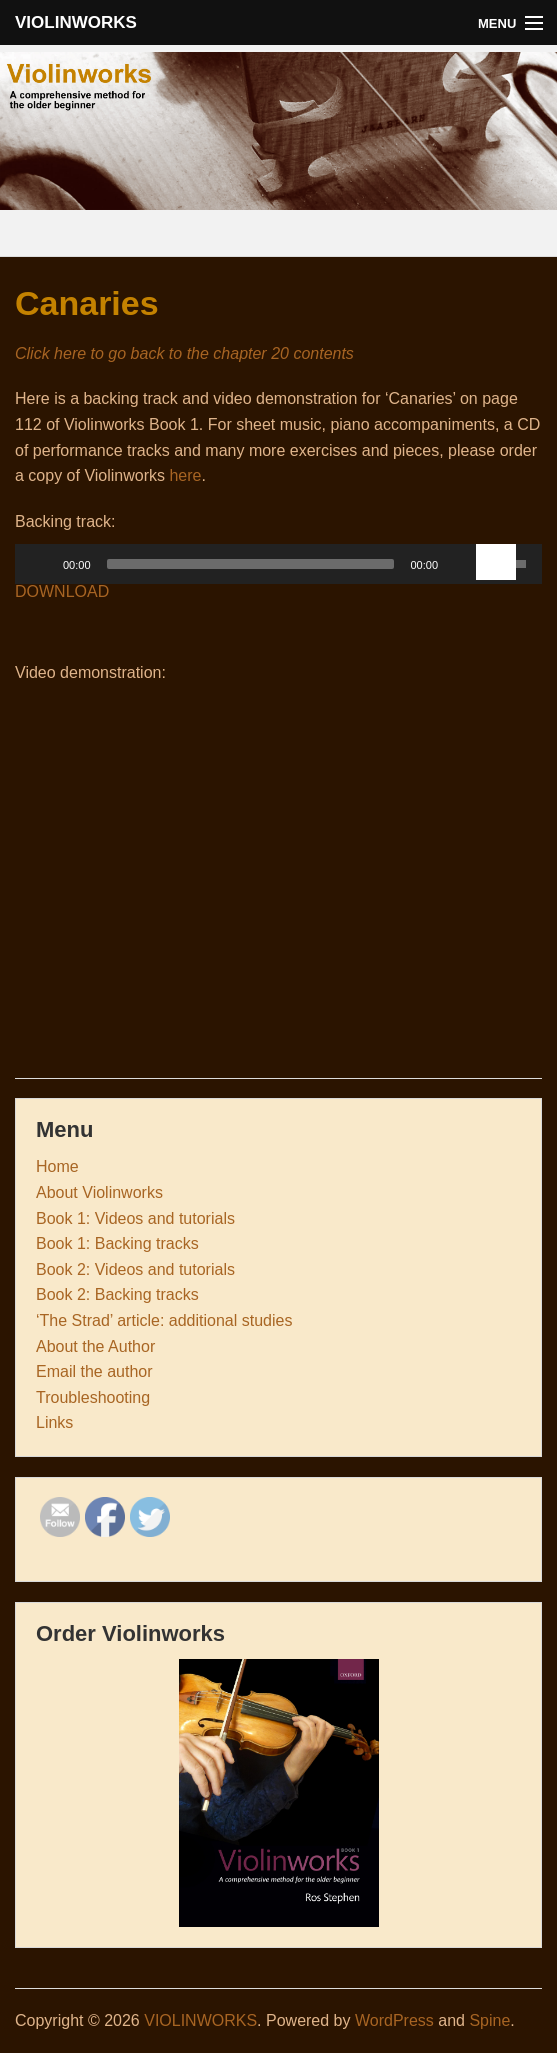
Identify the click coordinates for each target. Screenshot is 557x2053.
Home (57, 1166)
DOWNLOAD (62, 591)
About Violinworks (99, 1192)
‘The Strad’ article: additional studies (164, 1320)
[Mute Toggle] (460, 564)
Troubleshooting (93, 1397)
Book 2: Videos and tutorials (135, 1269)
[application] (278, 569)
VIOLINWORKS (76, 22)
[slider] (251, 564)
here (185, 475)
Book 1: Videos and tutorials (135, 1218)
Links (54, 1422)
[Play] (41, 564)
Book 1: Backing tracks (117, 1243)
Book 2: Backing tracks (117, 1294)
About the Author (95, 1346)
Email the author (94, 1371)
